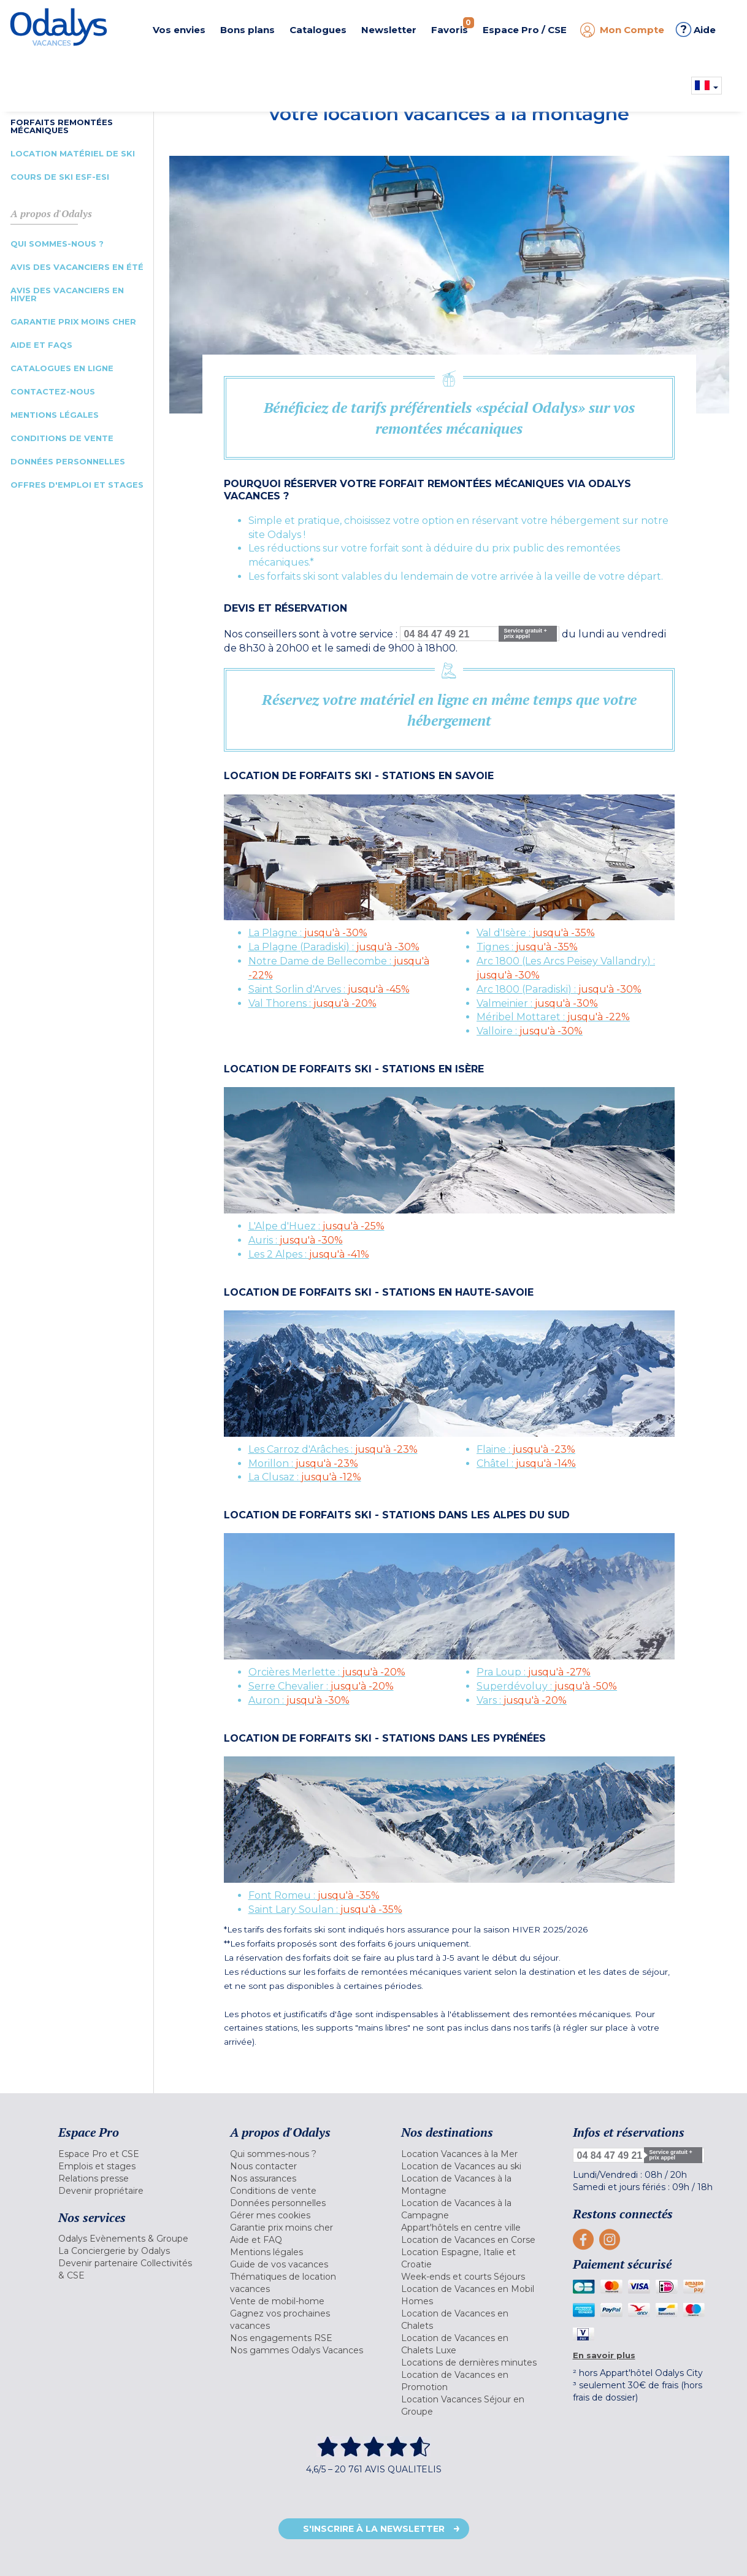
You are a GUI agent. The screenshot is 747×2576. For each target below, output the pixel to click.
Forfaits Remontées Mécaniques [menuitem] (61, 126)
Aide (696, 29)
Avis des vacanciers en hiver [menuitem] (67, 294)
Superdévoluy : (547, 1686)
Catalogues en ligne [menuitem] (61, 368)
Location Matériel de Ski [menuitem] (72, 153)
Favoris (452, 26)
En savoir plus (604, 2355)
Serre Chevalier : (321, 1686)
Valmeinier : (537, 1003)
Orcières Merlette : (326, 1672)
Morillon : (303, 1463)
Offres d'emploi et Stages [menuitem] (77, 485)
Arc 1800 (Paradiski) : (559, 989)
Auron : (299, 1700)
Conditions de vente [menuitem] (61, 438)
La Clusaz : (304, 1477)
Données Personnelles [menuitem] (67, 461)
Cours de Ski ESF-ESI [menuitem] (59, 177)
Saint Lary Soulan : (325, 1909)
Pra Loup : (534, 1672)
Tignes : (527, 947)
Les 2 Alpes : (308, 1254)
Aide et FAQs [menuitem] (41, 345)
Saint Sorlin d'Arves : (329, 989)
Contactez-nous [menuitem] (52, 391)
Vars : (522, 1700)
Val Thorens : (312, 1003)
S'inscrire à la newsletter (374, 2528)
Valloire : (530, 1031)
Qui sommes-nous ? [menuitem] (57, 243)
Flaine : (526, 1449)
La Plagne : (307, 933)
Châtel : (526, 1463)
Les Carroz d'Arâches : (333, 1449)
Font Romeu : (314, 1895)
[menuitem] (128, 2154)
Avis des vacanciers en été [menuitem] (77, 267)
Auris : (295, 1240)
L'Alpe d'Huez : (316, 1226)
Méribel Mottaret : (553, 1017)
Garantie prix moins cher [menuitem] (73, 321)
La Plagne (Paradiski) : (333, 947)
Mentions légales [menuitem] (54, 415)
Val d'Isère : (536, 933)
